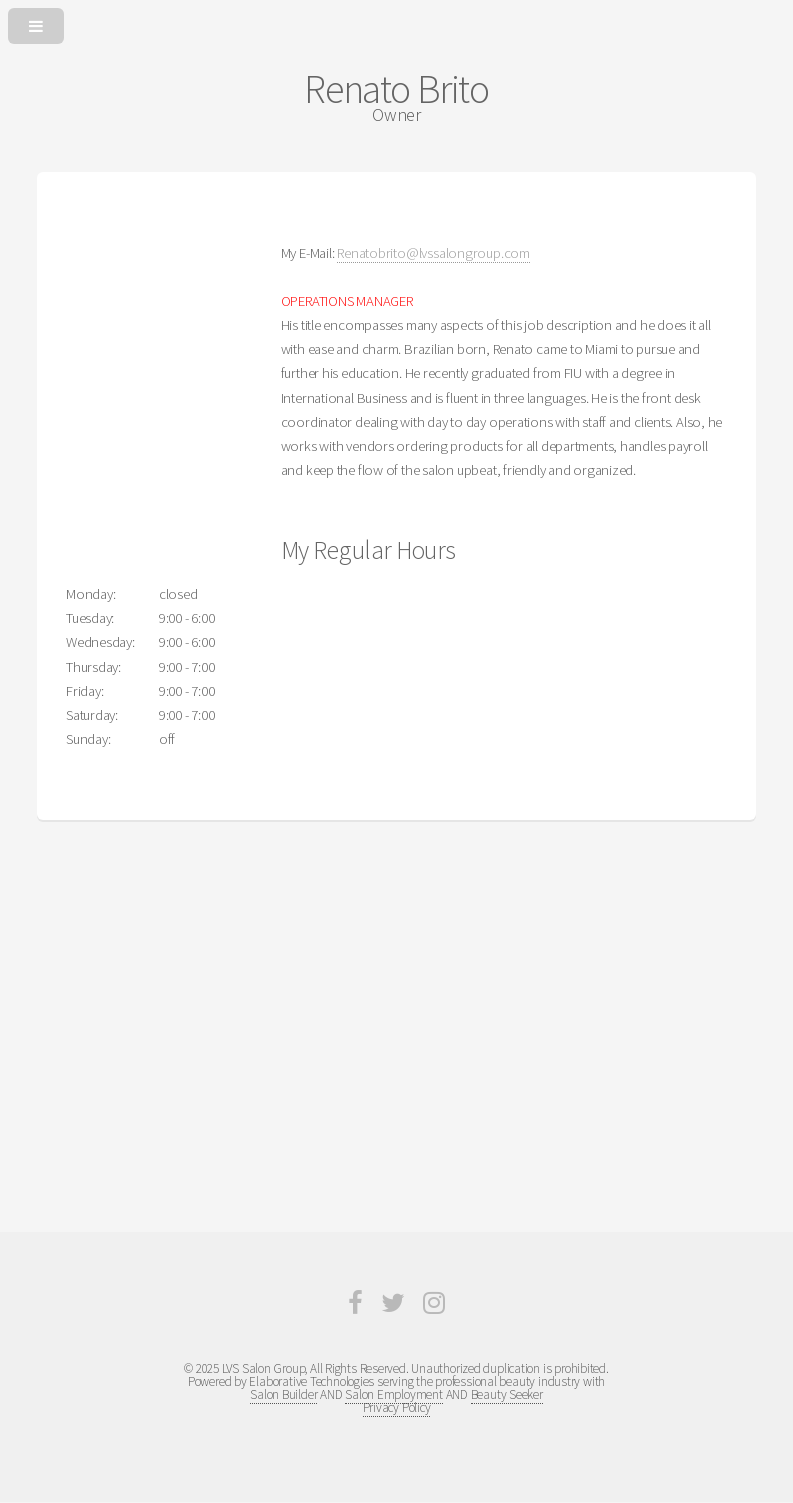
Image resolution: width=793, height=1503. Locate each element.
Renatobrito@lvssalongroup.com (433, 253)
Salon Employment (393, 1394)
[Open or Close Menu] (396, 22)
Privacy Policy (397, 1407)
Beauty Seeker (507, 1394)
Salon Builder (283, 1394)
